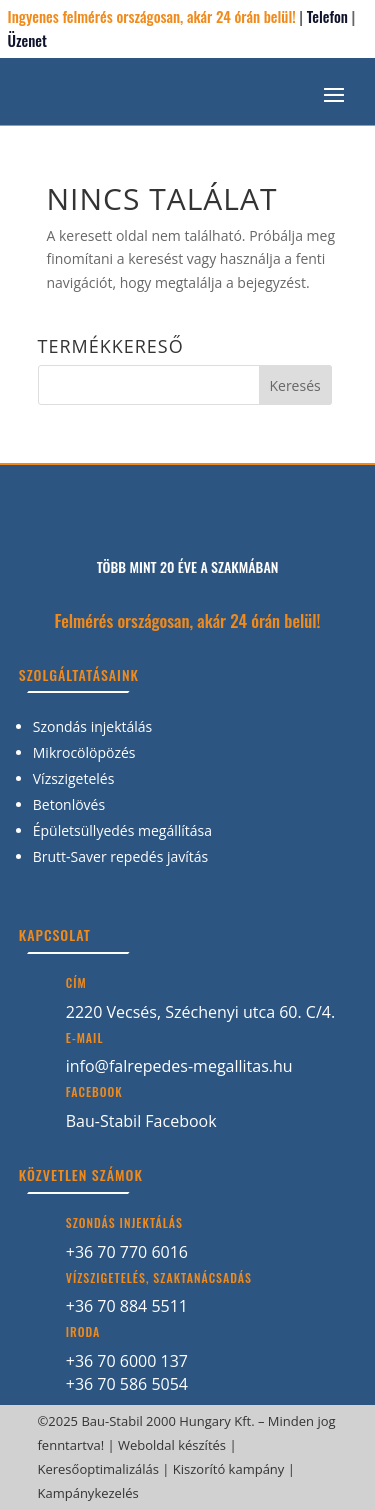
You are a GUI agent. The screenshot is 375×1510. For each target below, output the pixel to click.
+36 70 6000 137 (127, 1361)
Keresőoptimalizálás (98, 1469)
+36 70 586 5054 (127, 1384)
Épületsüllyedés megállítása (122, 830)
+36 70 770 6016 (127, 1252)
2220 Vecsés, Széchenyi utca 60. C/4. (200, 1012)
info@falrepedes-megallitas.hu (179, 1066)
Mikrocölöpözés (84, 752)
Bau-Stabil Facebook (141, 1121)
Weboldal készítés (172, 1445)
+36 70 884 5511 (127, 1306)
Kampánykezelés (88, 1493)
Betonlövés (69, 804)
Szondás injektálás (93, 726)
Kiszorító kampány (229, 1469)
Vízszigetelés (74, 778)
